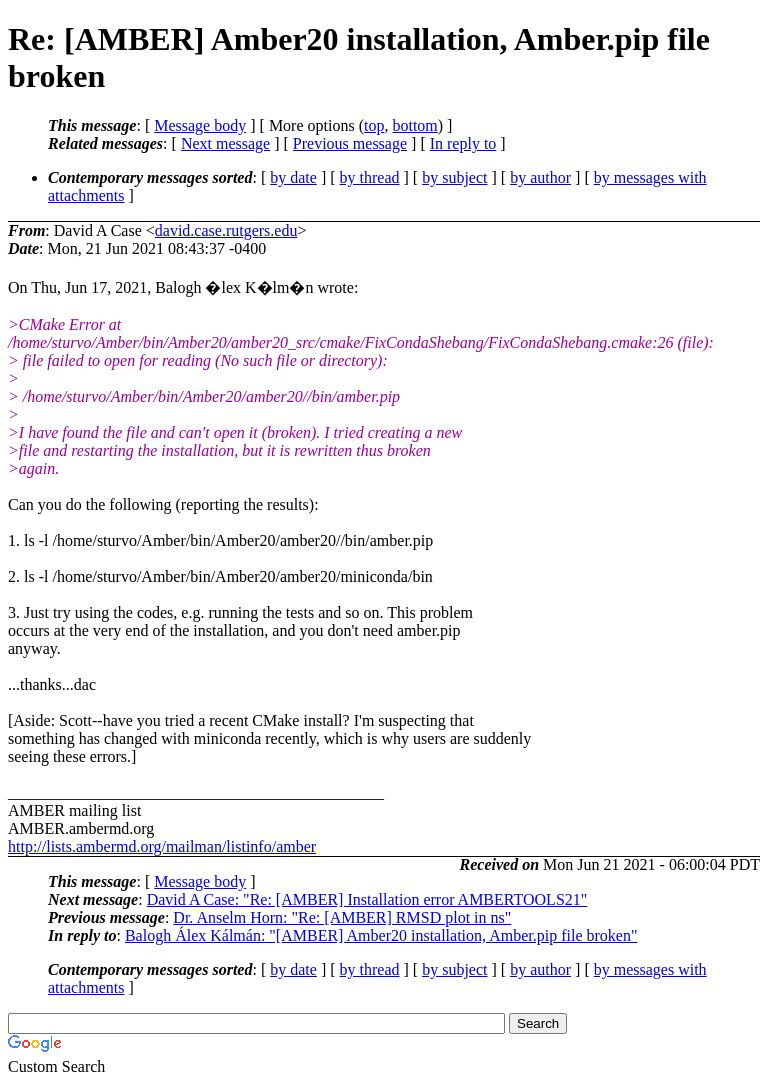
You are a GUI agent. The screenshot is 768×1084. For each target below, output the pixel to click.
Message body (200, 125)
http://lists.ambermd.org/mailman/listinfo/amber (162, 846)
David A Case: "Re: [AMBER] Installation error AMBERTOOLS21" (367, 899)
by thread (370, 177)
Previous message (350, 143)
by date (293, 177)
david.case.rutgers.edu (226, 230)
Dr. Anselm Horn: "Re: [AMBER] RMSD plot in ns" (342, 917)
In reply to (463, 143)
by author (540, 177)
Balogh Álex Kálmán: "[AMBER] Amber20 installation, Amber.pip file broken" (381, 935)
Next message (225, 143)
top (374, 125)
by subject (454, 177)
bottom (414, 125)
